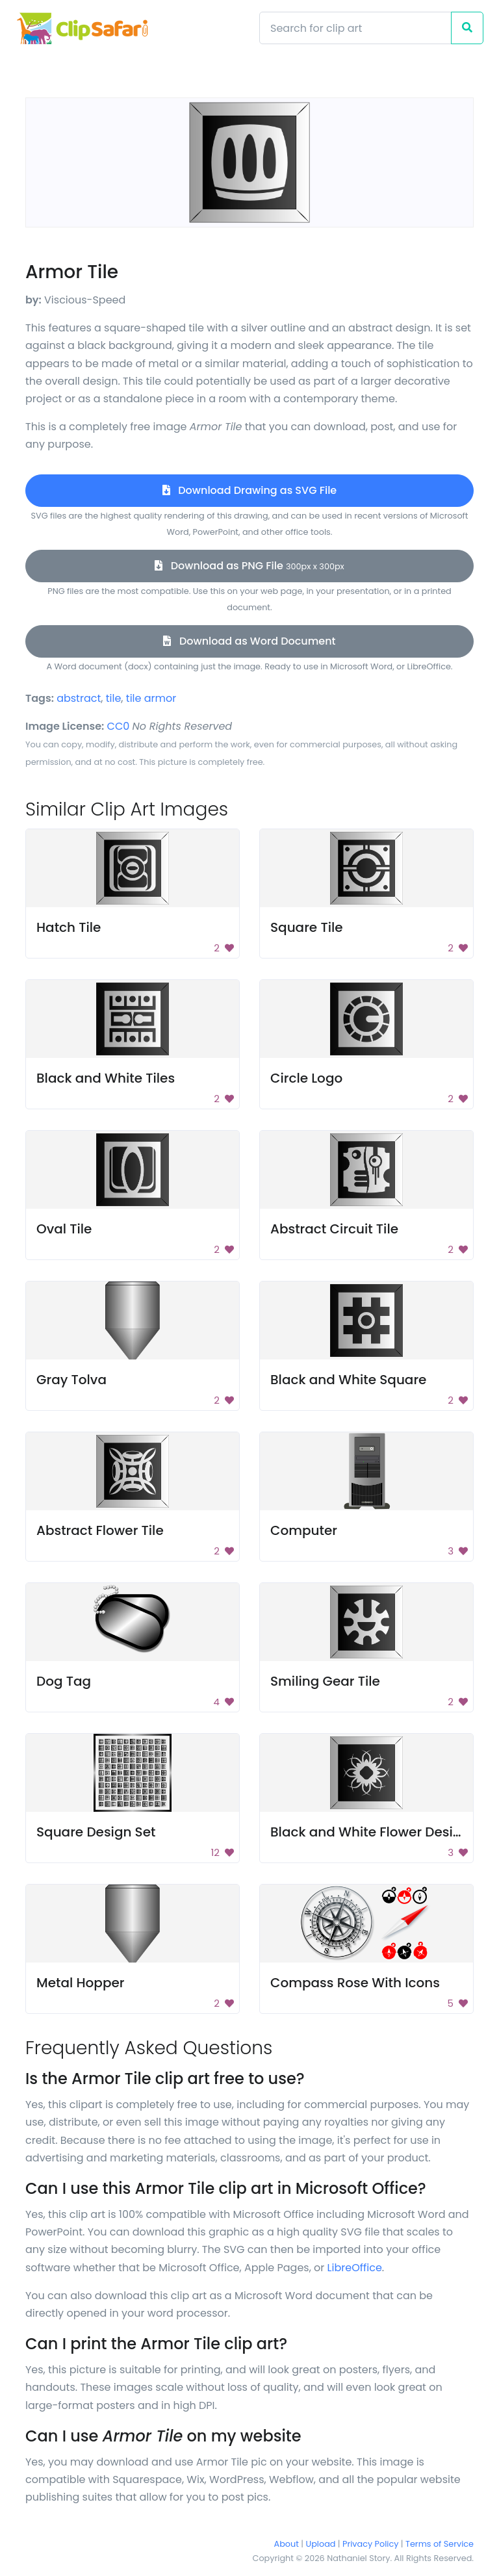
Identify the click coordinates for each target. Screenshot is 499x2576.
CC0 (118, 726)
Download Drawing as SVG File (249, 490)
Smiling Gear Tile (325, 1681)
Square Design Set (95, 1832)
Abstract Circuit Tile (334, 1229)
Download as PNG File (249, 565)
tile (114, 698)
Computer (303, 1530)
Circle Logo (306, 1078)
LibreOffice (354, 2267)
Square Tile (306, 927)
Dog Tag (63, 1681)
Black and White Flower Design (370, 1832)
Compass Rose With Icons (355, 1983)
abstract (79, 698)
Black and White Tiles (105, 1078)
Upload (321, 2543)
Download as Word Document (249, 641)
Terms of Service (439, 2543)
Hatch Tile (68, 927)
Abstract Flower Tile (100, 1530)
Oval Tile (64, 1229)
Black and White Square (348, 1380)
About (286, 2543)
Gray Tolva (71, 1380)
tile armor (151, 698)
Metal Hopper (80, 1983)
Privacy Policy (370, 2543)
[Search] (355, 28)
